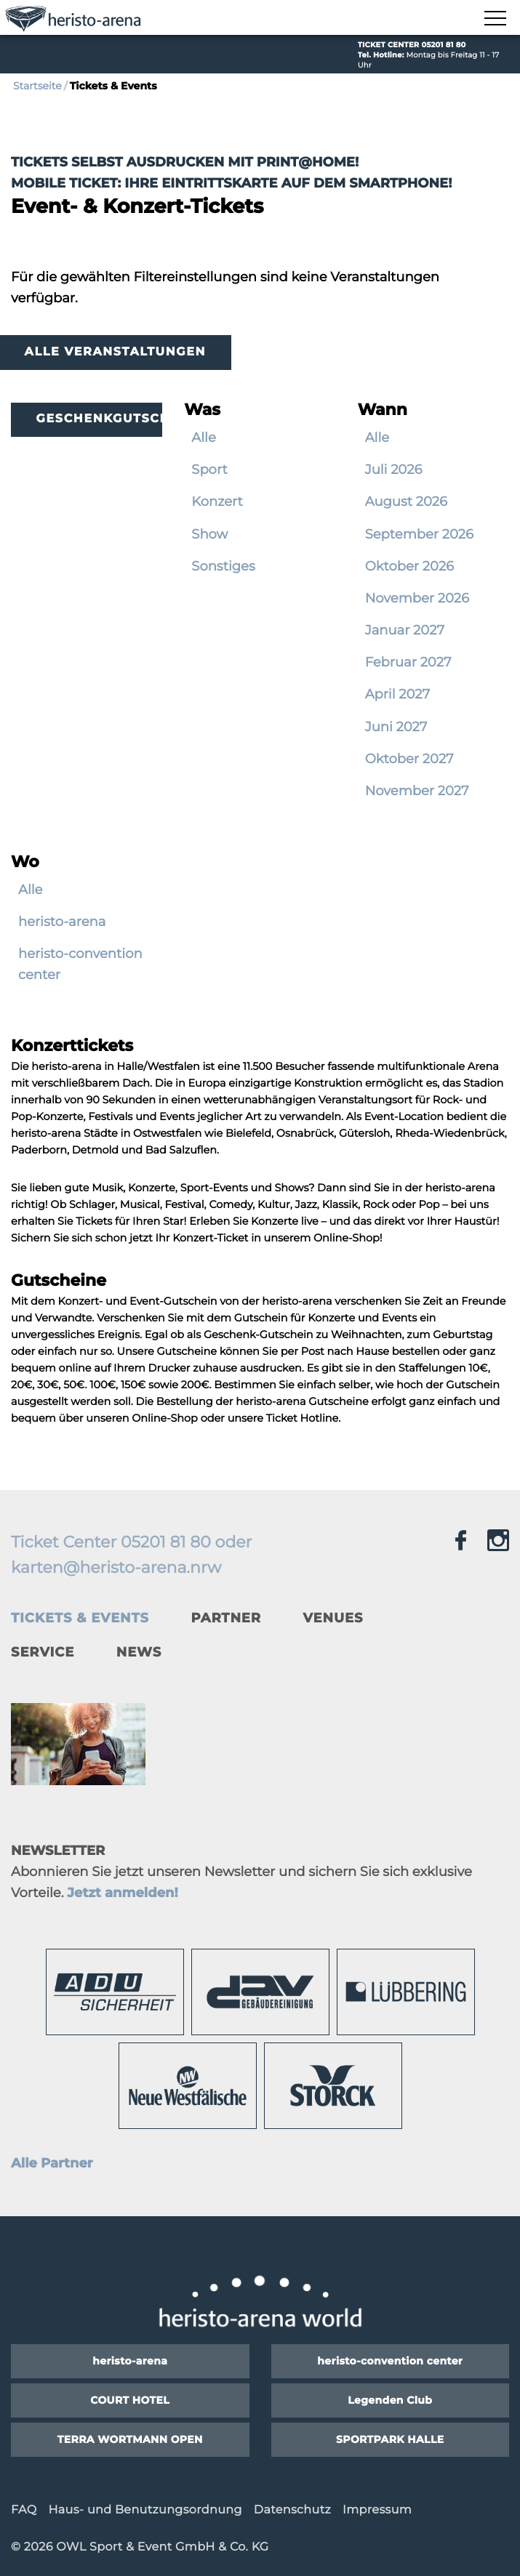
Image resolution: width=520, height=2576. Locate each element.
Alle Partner (52, 2163)
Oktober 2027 (409, 759)
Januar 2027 (404, 630)
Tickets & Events (80, 1618)
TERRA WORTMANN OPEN (130, 2439)
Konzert (217, 502)
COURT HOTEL (129, 2400)
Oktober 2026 (409, 566)
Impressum (377, 2510)
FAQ (23, 2510)
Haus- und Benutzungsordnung (144, 2510)
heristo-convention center (80, 964)
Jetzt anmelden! (122, 1893)
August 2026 (406, 502)
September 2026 (419, 534)
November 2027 (417, 791)
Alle (203, 438)
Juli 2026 (394, 470)
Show (209, 534)
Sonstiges (223, 566)
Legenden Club (390, 2400)
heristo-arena (61, 922)
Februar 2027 (408, 662)
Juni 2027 (396, 727)
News (138, 1652)
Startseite (37, 85)
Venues (333, 1618)
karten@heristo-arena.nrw (116, 1567)
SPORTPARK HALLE (390, 2439)
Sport (209, 470)
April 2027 (397, 694)
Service (42, 1652)
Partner (225, 1618)
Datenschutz (292, 2510)
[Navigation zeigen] (494, 19)
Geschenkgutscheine (99, 419)
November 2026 (417, 598)
